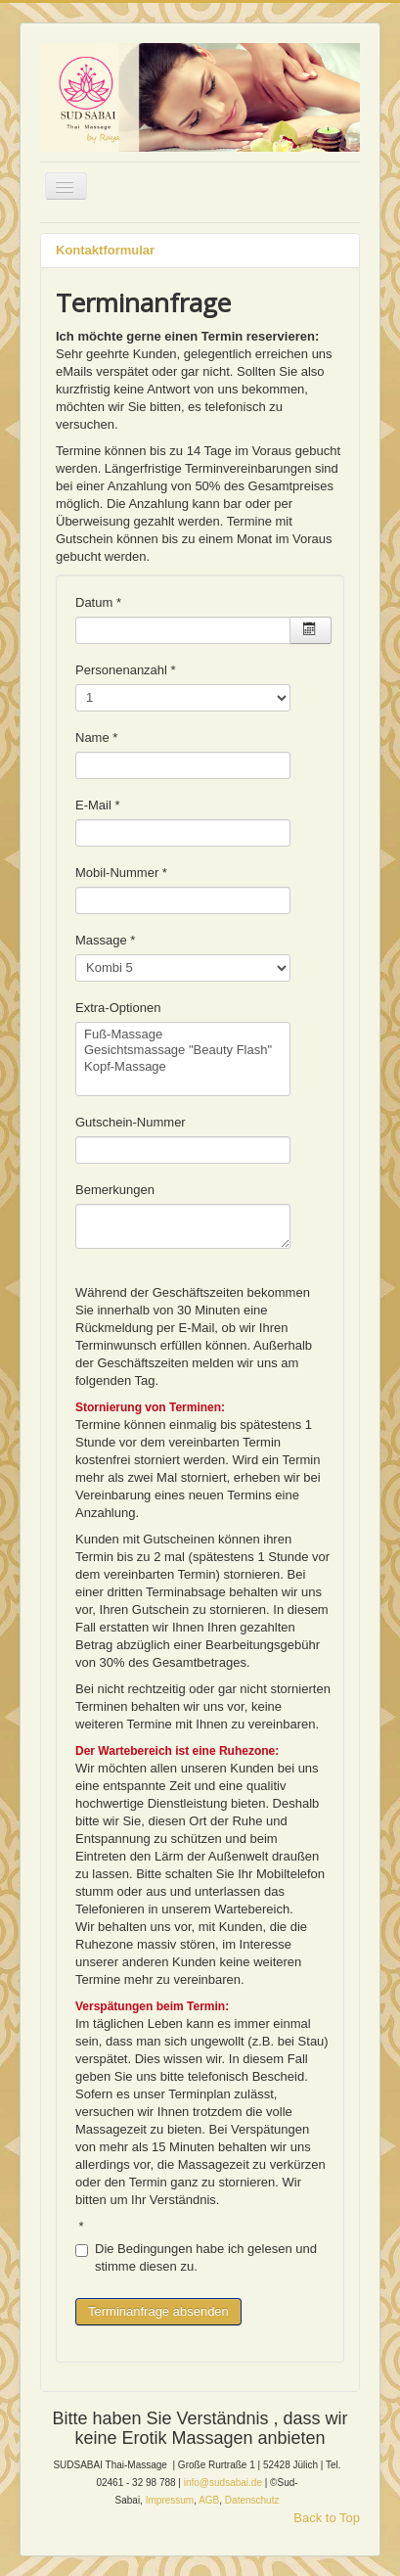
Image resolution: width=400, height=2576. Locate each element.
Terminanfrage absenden (158, 2311)
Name (96, 737)
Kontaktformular (105, 250)
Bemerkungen (115, 1189)
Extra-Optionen (117, 1007)
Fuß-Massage (183, 1035)
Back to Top (326, 2517)
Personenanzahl (125, 670)
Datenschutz (252, 2500)
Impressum (170, 2500)
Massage (105, 940)
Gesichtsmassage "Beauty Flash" (183, 1050)
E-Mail (97, 805)
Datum (98, 602)
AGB (209, 2500)
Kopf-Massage (183, 1067)
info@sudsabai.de (223, 2482)
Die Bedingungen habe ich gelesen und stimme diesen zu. (196, 2257)
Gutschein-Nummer (130, 1122)
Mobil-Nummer (121, 872)
